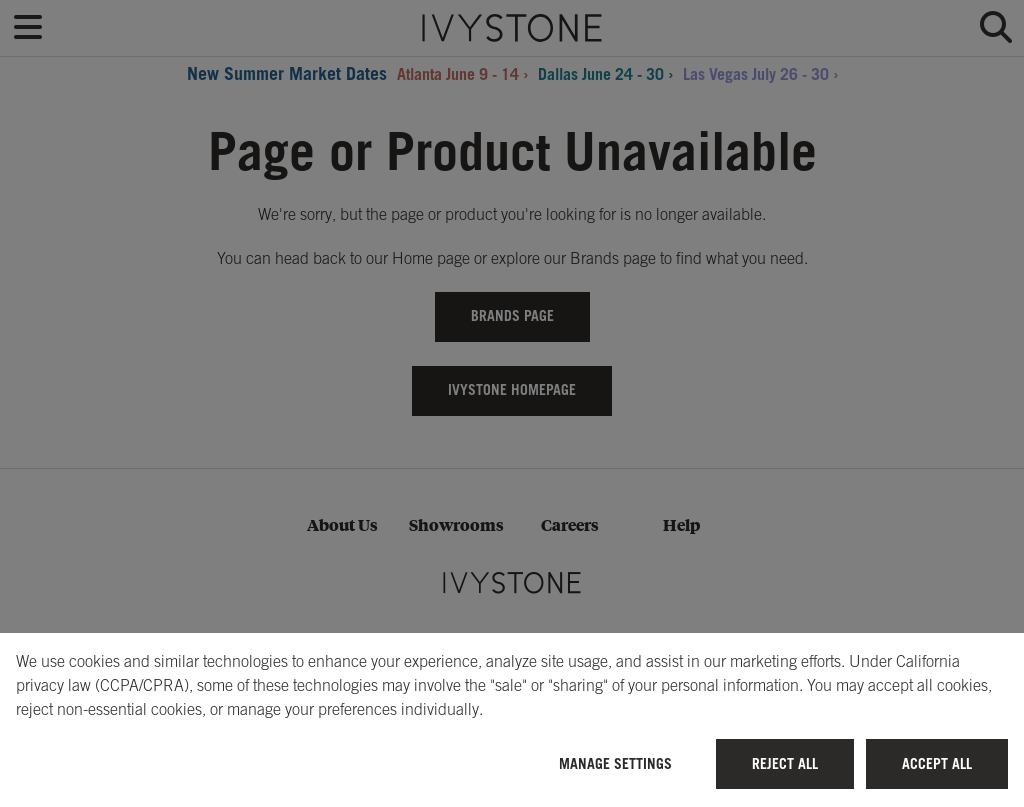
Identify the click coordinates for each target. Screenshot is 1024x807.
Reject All (785, 763)
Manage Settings (615, 763)
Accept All (937, 763)
